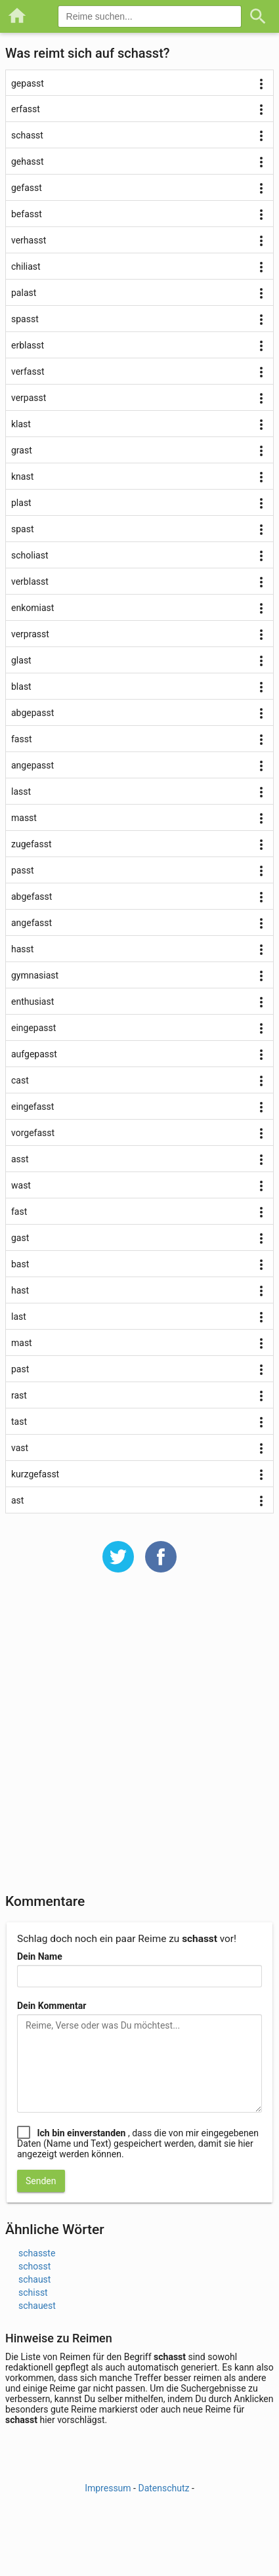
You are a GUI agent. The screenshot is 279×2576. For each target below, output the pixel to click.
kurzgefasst (35, 1474)
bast (20, 1264)
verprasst (30, 634)
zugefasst (31, 844)
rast (19, 1395)
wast (21, 1185)
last (18, 1316)
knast (22, 476)
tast (19, 1421)
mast (21, 1343)
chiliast (26, 266)
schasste (36, 2253)
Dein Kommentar (51, 2005)
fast (19, 1211)
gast (20, 1238)
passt (22, 870)
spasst (25, 319)
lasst (21, 791)
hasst (22, 949)
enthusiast (32, 1001)
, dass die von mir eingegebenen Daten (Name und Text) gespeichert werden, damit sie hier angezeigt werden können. (138, 2143)
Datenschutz (163, 2488)
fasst (21, 739)
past (20, 1369)
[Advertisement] (139, 1741)
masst (24, 818)
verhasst (28, 240)
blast (21, 686)
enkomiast (32, 607)
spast (22, 529)
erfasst (25, 109)
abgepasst (32, 712)
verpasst (28, 397)
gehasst (27, 161)
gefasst (26, 187)
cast (20, 1080)
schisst (33, 2292)
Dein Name (39, 1956)
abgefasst (31, 896)
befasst (26, 214)
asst (20, 1159)
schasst (27, 135)
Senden (41, 2181)
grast (21, 450)
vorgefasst (32, 1133)
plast (21, 502)
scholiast (29, 555)
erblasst (27, 345)
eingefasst (32, 1106)
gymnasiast (34, 975)
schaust (34, 2279)
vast (19, 1448)
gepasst (27, 83)
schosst (34, 2266)
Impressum (108, 2488)
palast (23, 292)
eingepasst (33, 1028)
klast (21, 424)
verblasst (30, 581)
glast (21, 660)
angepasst (32, 765)
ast (17, 1500)
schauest (37, 2305)
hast (20, 1290)
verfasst (27, 371)
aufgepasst (34, 1054)
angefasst (31, 923)
